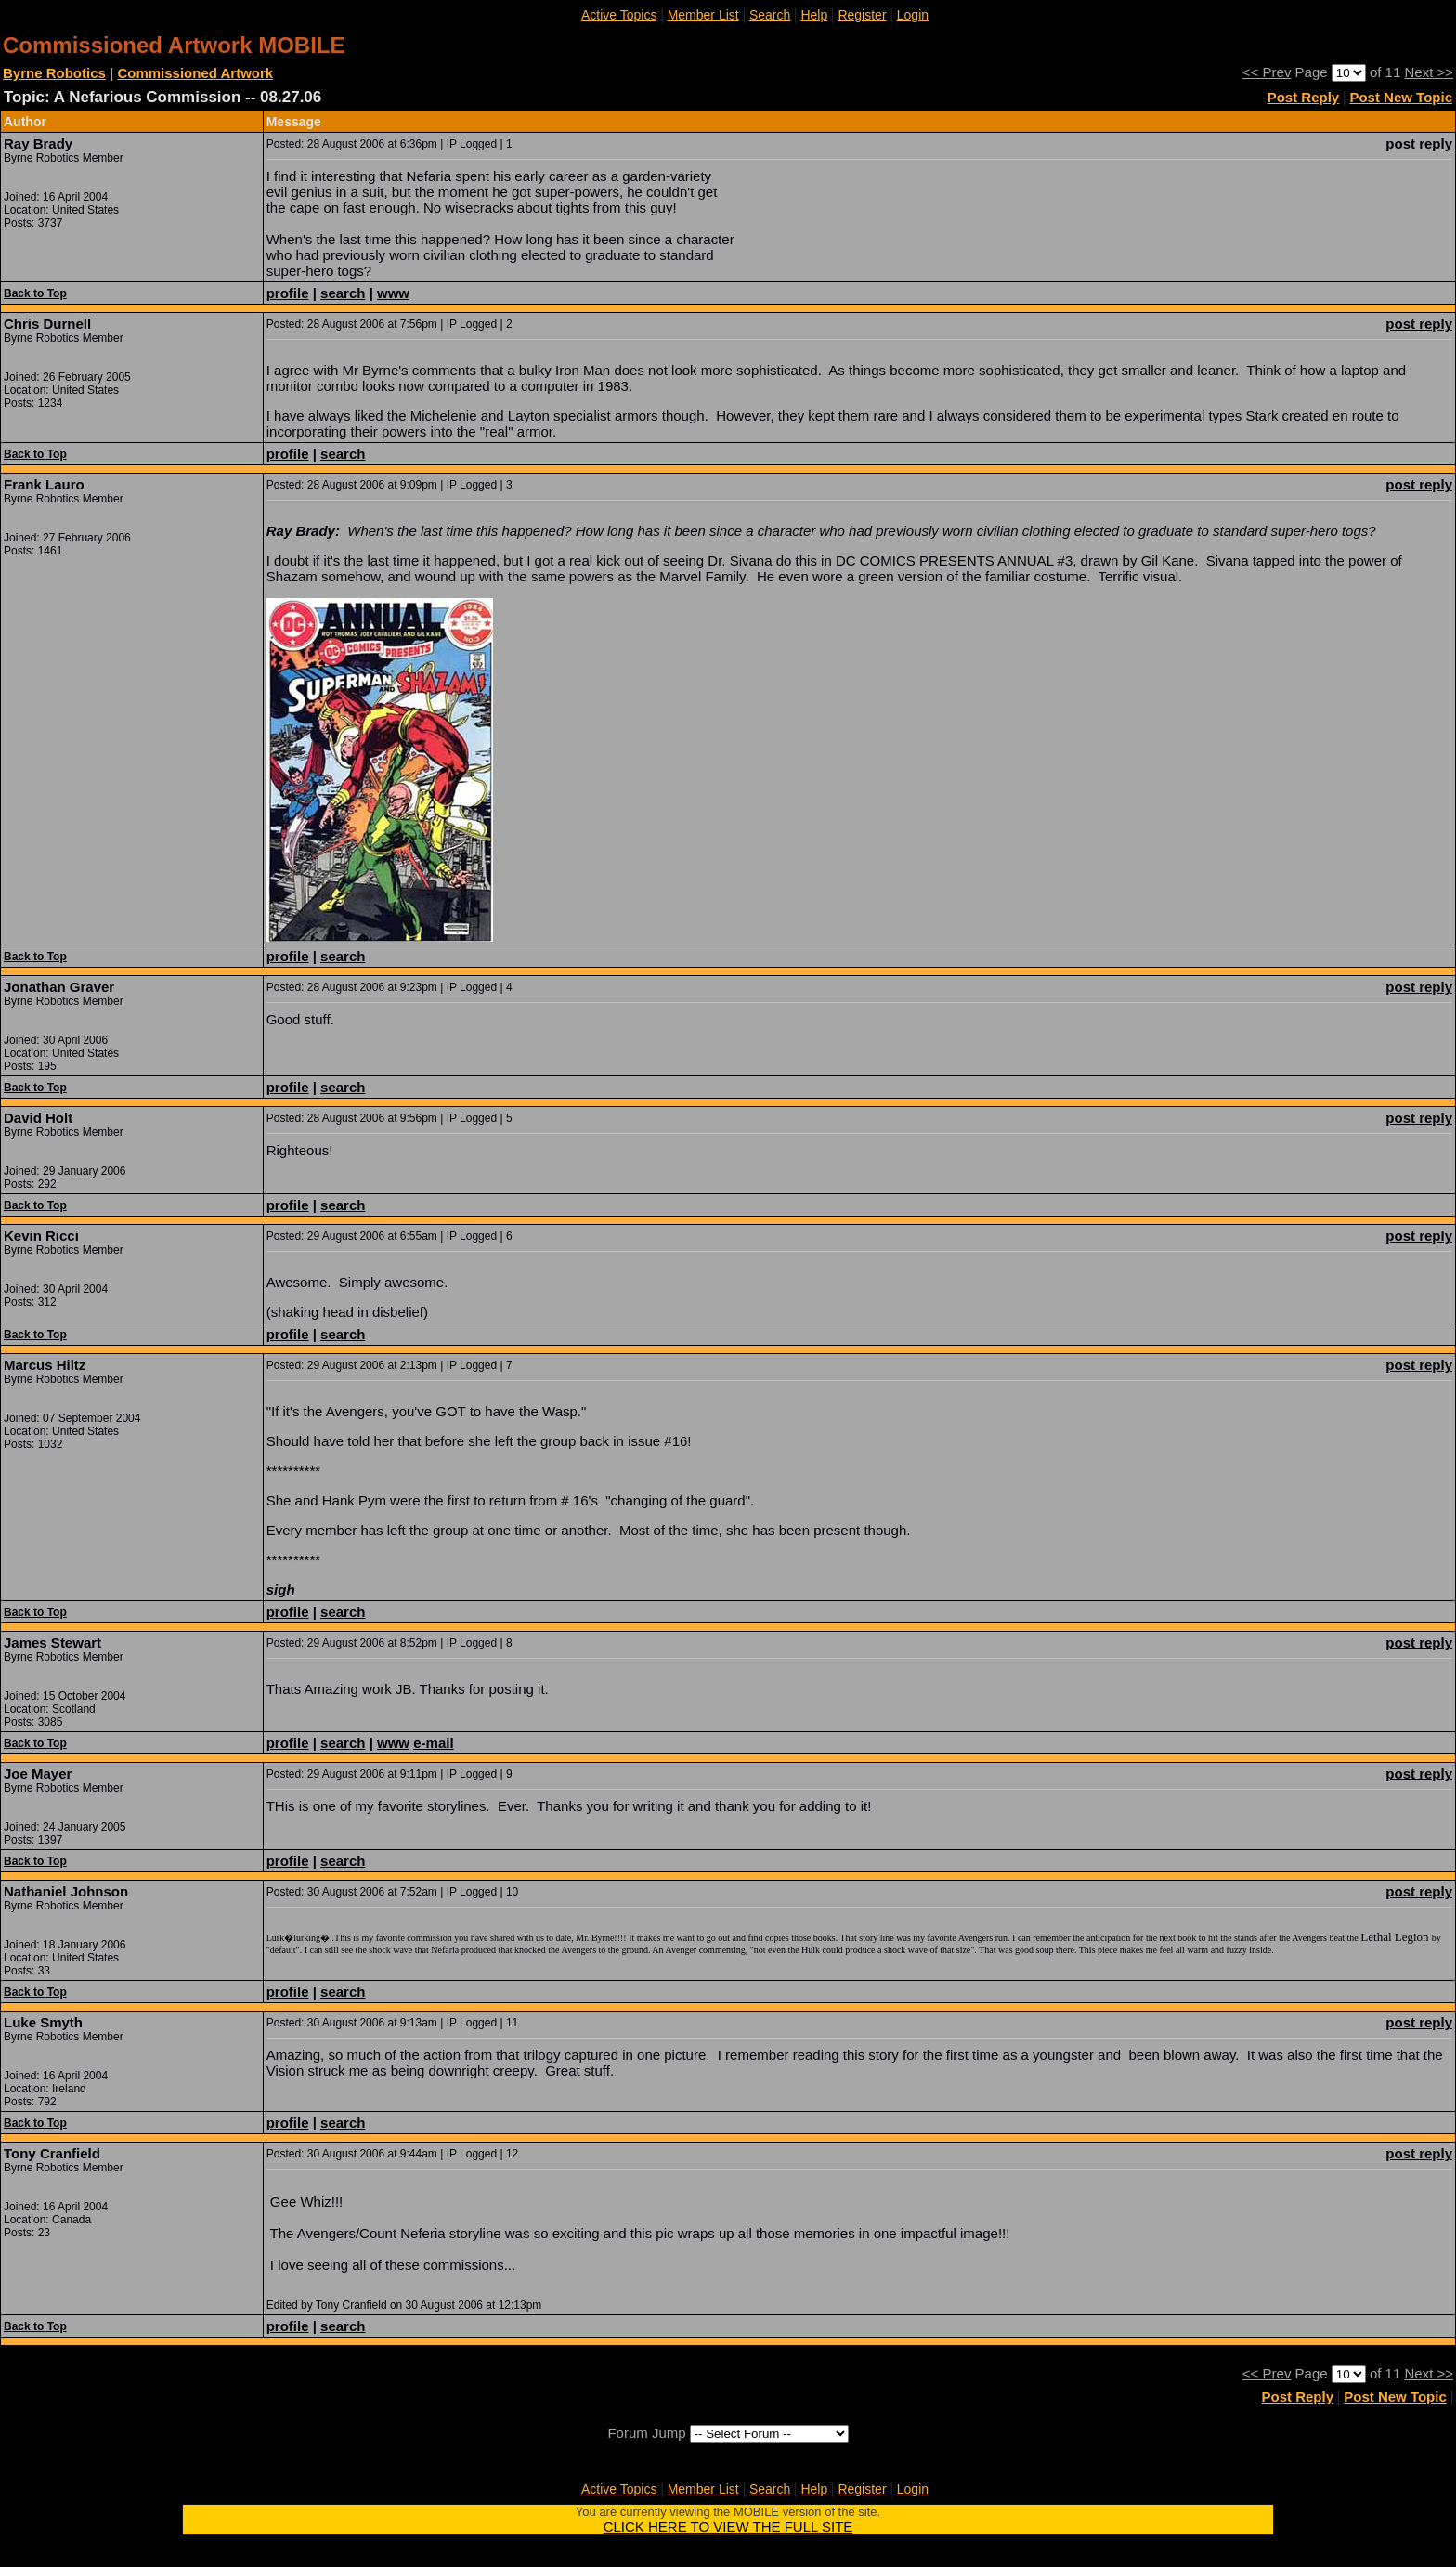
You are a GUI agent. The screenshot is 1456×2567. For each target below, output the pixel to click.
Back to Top (35, 293)
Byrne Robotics (54, 73)
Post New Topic (1400, 97)
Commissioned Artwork (195, 73)
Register (862, 14)
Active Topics (618, 14)
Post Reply (1304, 97)
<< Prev (1267, 72)
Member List (703, 14)
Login (913, 14)
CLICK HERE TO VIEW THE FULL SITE (728, 2526)
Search (769, 14)
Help (813, 14)
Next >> (1428, 72)
